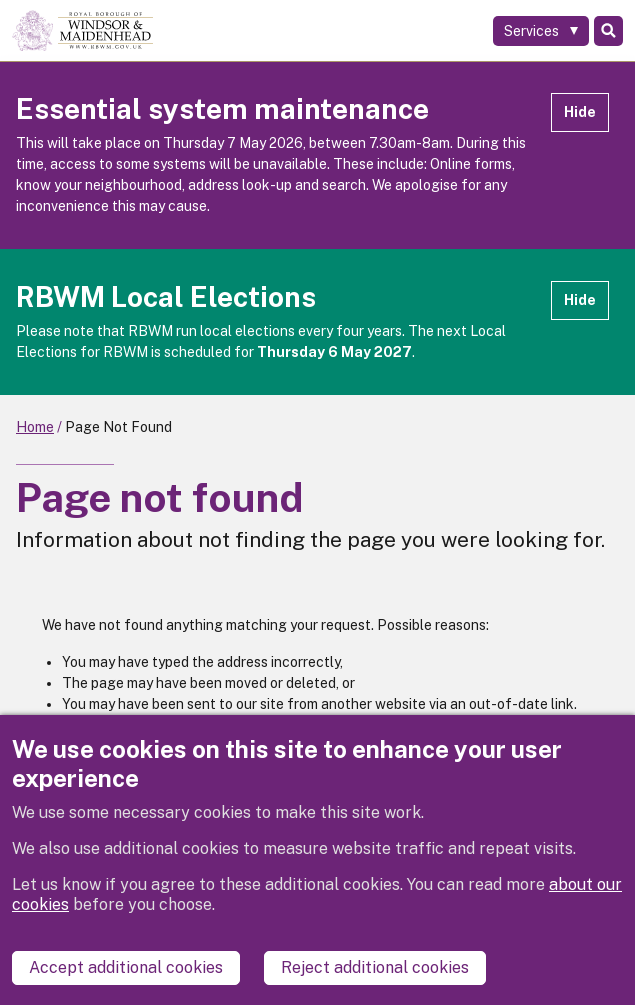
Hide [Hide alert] (580, 112)
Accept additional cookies (126, 967)
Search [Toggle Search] (608, 31)
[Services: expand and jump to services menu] (541, 31)
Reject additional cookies (375, 967)
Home (35, 427)
